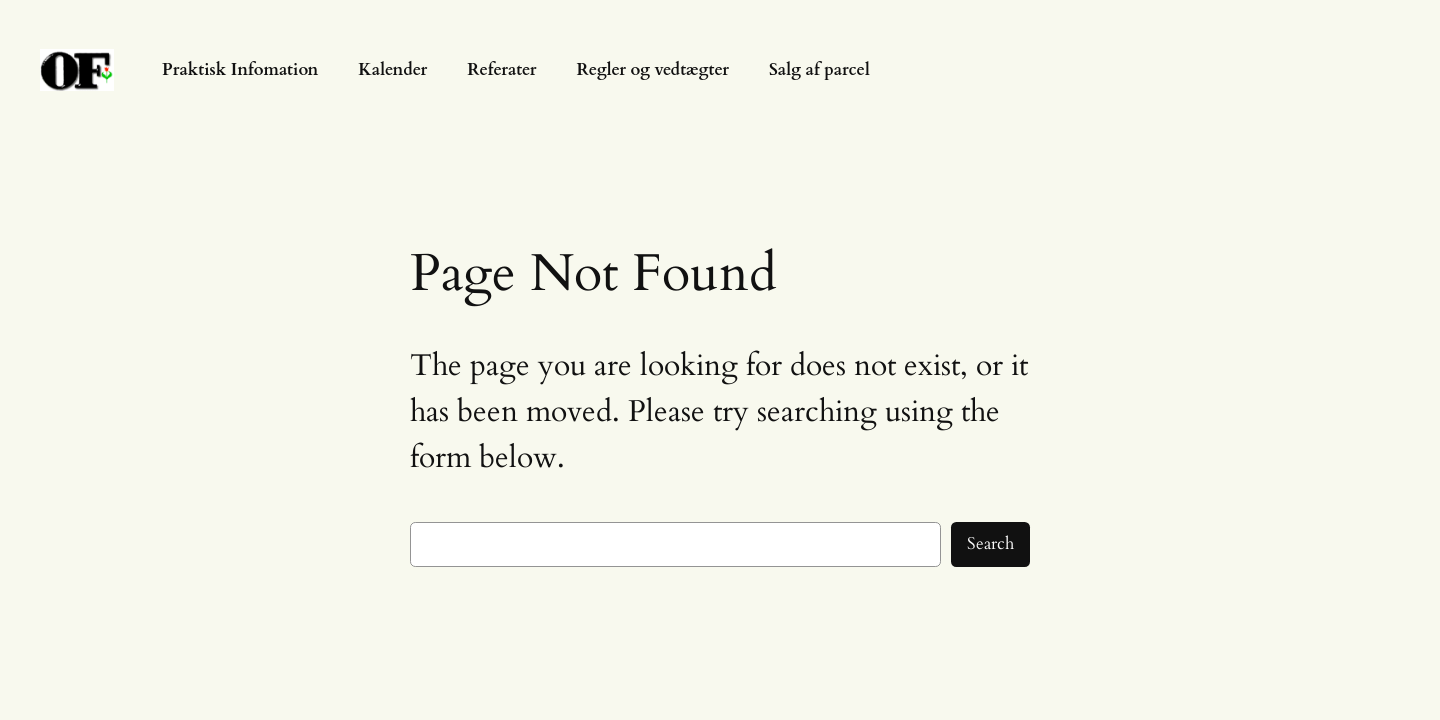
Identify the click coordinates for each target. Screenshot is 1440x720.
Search (990, 543)
